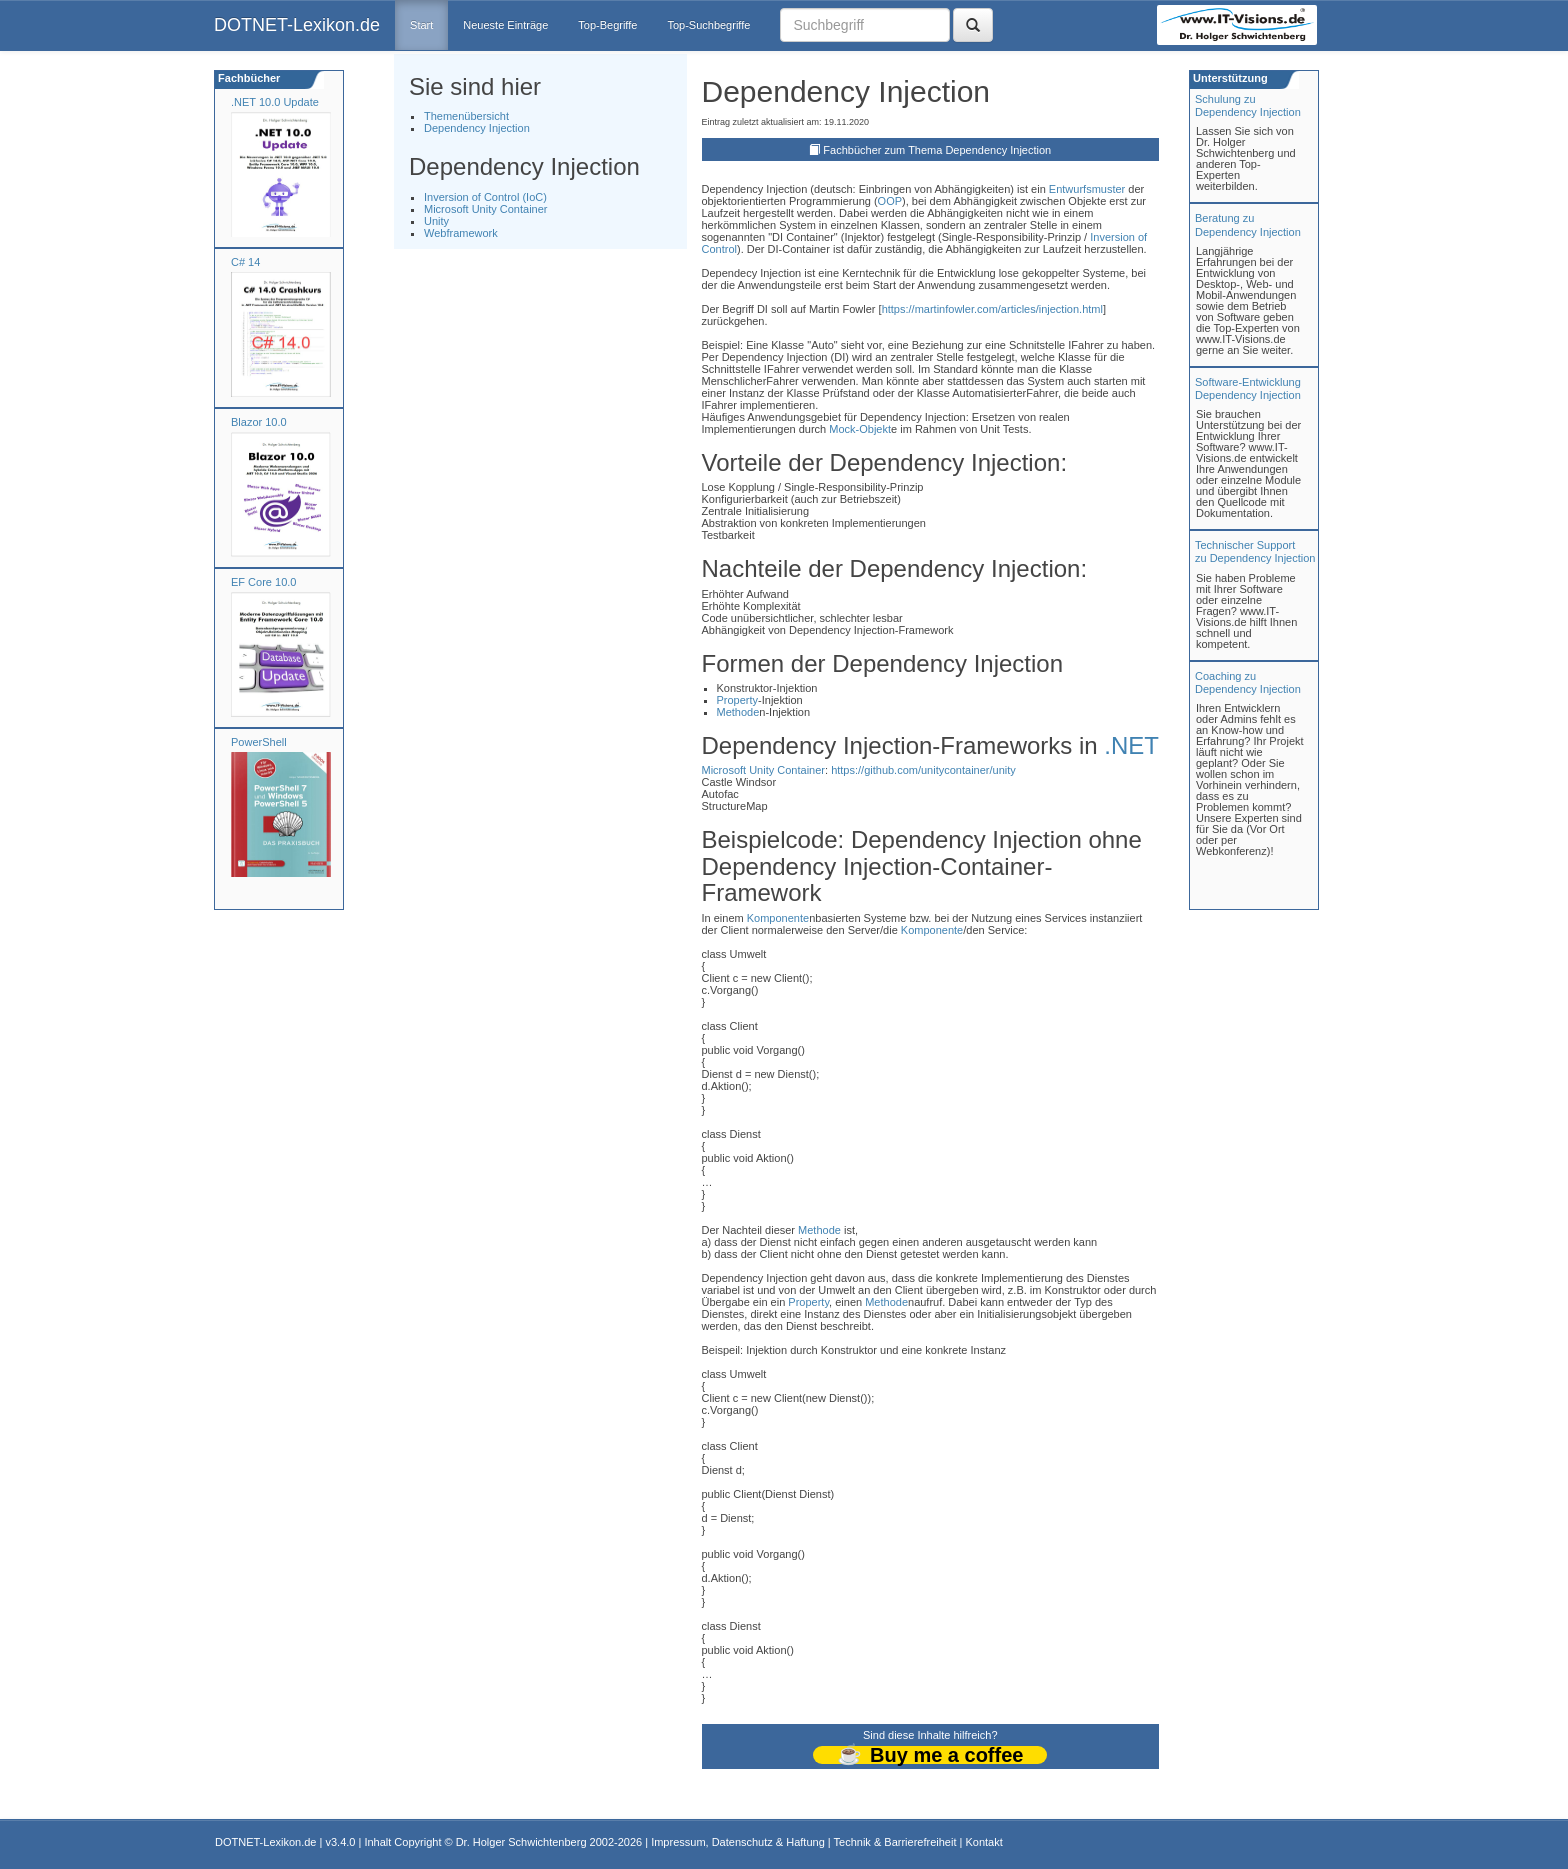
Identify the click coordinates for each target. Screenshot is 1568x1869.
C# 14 (245, 262)
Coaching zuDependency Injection (1248, 682)
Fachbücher (247, 78)
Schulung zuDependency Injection (1248, 105)
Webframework (461, 233)
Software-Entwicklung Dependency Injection (1248, 388)
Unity (436, 221)
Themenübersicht (466, 116)
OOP (890, 201)
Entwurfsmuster (1087, 189)
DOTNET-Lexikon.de (297, 25)
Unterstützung (1229, 78)
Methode (738, 712)
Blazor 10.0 (259, 422)
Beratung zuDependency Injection (1248, 224)
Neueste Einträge (505, 25)
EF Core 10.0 (263, 582)
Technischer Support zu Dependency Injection (1255, 551)
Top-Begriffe (607, 25)
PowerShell (259, 742)
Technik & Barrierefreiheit (895, 1842)
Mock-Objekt (860, 429)
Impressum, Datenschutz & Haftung (738, 1842)
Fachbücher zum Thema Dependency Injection (937, 150)
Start (421, 25)
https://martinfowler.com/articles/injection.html (992, 309)
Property (738, 700)
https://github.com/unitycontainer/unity (923, 770)
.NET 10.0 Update (275, 102)
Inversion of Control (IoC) (485, 197)
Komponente (778, 918)
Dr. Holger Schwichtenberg (521, 1842)
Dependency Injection (477, 128)
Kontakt (983, 1842)
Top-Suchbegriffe (708, 25)
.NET (1131, 745)
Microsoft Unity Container (486, 209)
